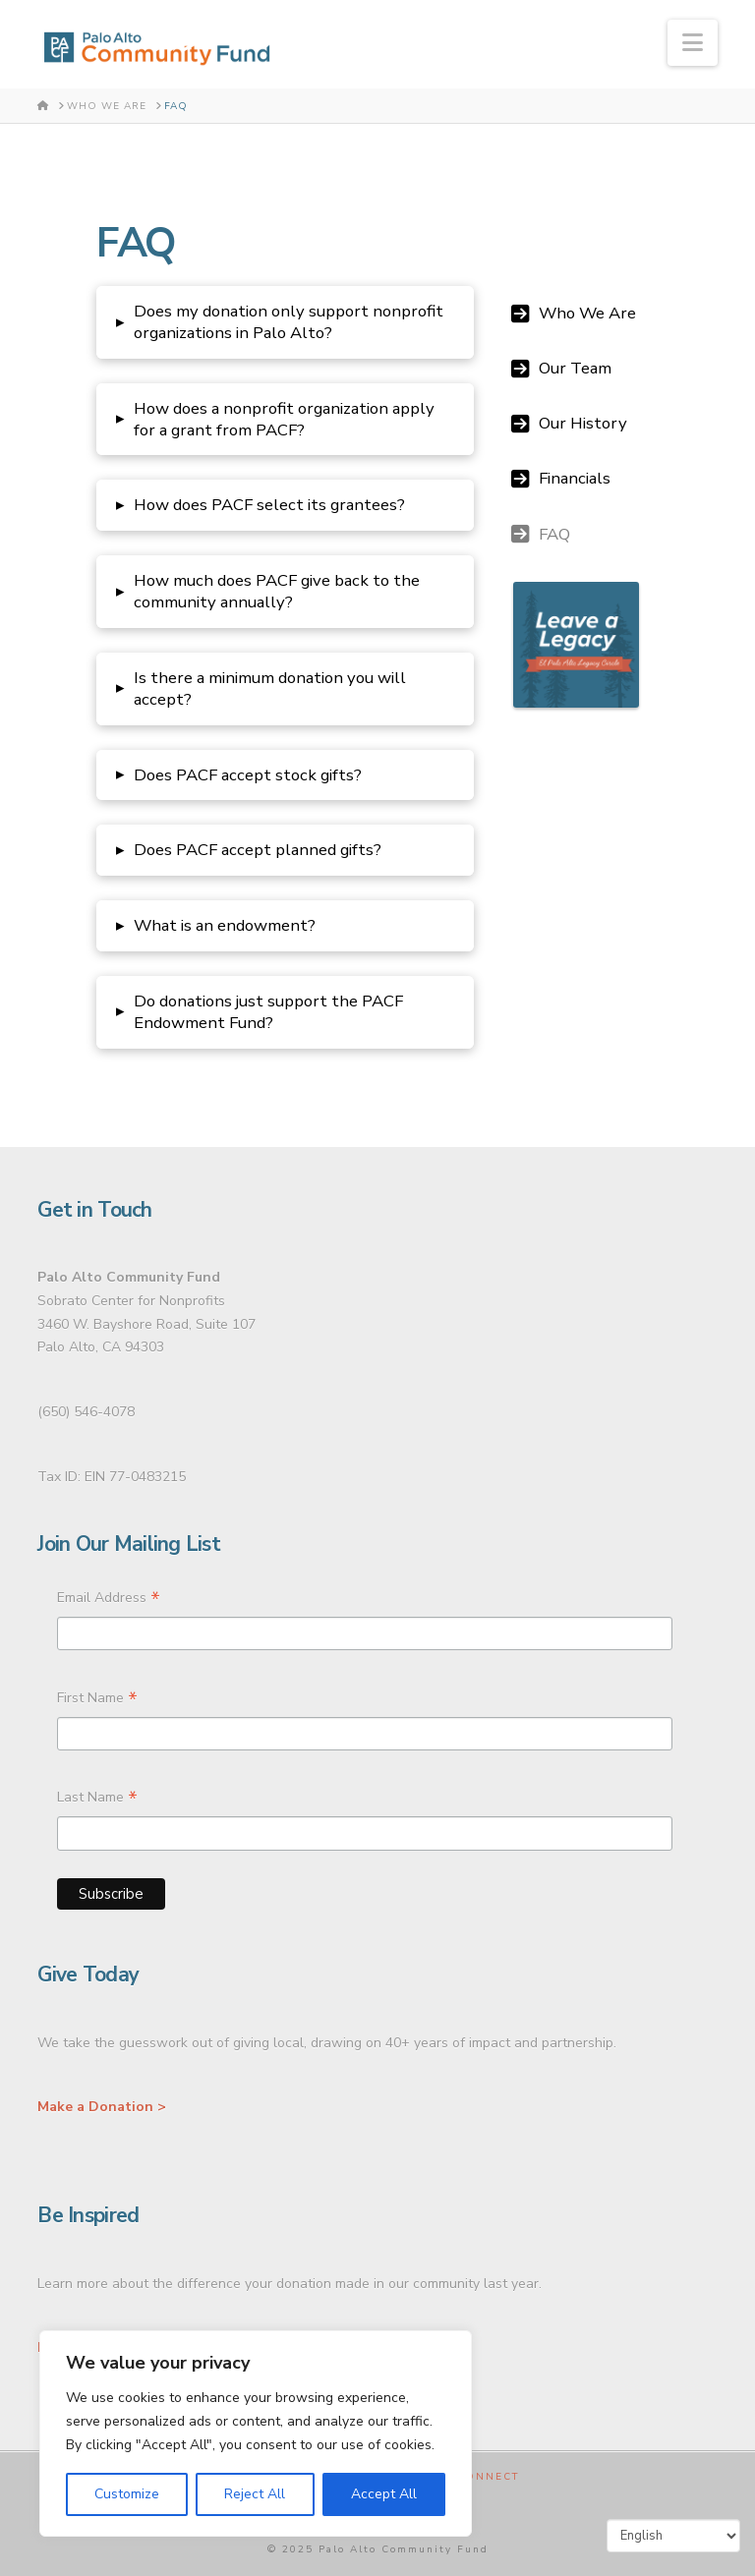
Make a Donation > (101, 2106)
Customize (126, 2494)
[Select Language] (673, 2535)
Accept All (384, 2494)
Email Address (108, 1600)
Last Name (97, 1799)
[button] (693, 43)
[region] (255, 2433)
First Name (97, 1700)
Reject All (254, 2494)
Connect (487, 2477)
